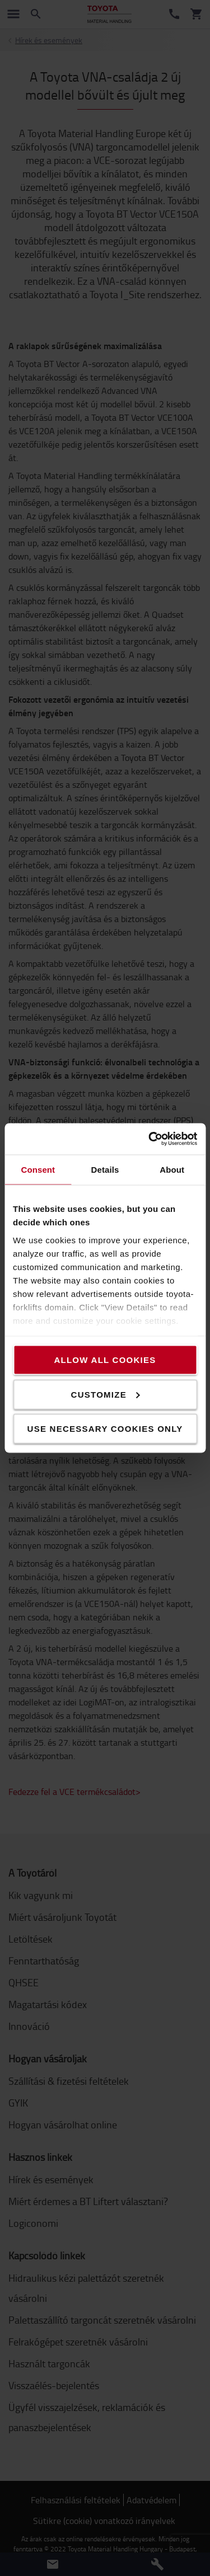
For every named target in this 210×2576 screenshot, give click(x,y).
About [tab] (172, 1169)
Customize (105, 1394)
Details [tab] (105, 1169)
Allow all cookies (105, 1360)
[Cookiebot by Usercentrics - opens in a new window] (149, 1139)
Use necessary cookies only (105, 1428)
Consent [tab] (38, 1169)
